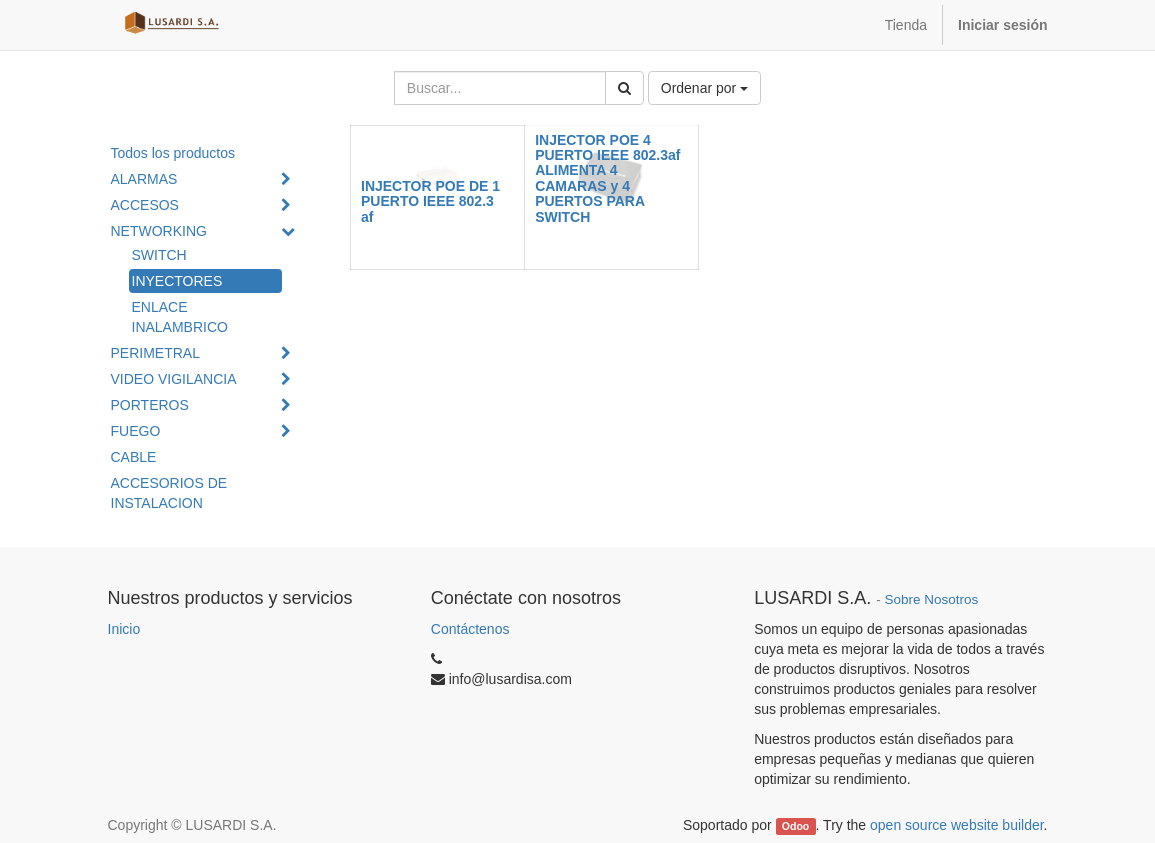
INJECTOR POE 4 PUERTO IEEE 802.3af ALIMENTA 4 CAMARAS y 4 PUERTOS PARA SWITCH (607, 178)
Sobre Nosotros (931, 599)
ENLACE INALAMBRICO (180, 317)
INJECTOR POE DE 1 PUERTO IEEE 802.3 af (430, 201)
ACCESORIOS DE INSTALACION (169, 493)
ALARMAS (144, 179)
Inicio (124, 629)
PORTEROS (150, 405)
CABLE (134, 457)
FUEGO (136, 431)
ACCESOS (145, 205)
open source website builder (957, 825)
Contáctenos (470, 629)
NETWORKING (159, 231)
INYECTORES (177, 281)
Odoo (795, 826)
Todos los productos (173, 153)
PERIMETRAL (155, 353)
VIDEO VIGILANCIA (174, 379)
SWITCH (159, 255)
